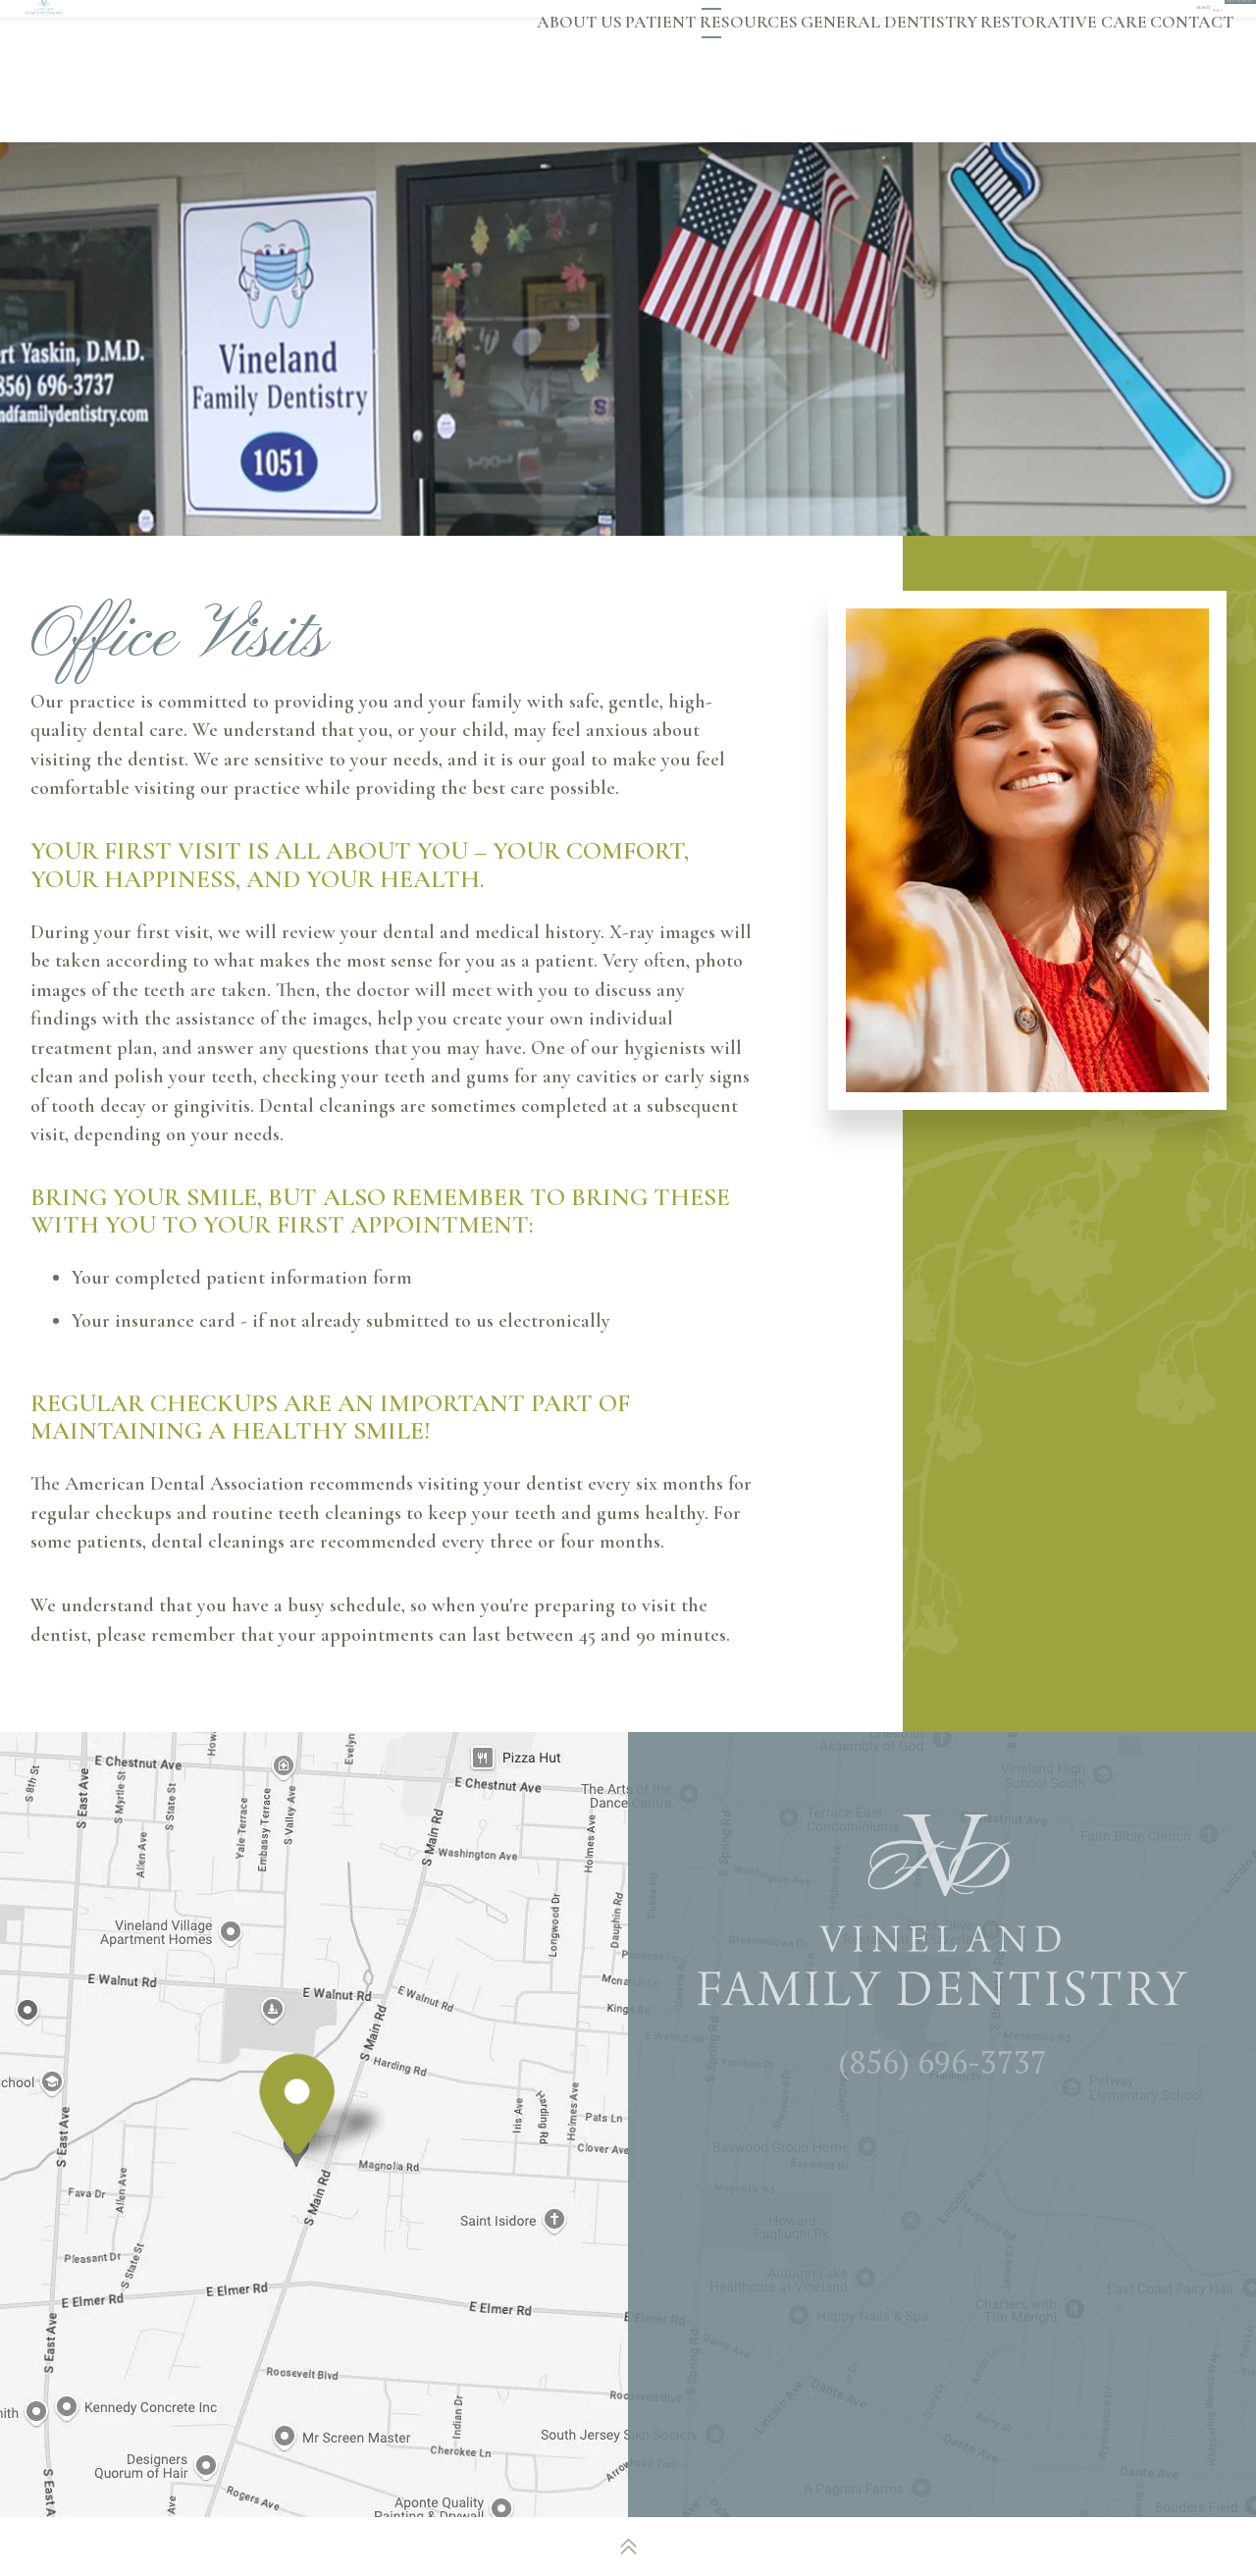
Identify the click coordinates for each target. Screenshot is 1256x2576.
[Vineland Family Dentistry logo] (175, 71)
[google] (910, 23)
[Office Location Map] (297, 2138)
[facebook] (876, 23)
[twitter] (943, 23)
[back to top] (628, 2546)
